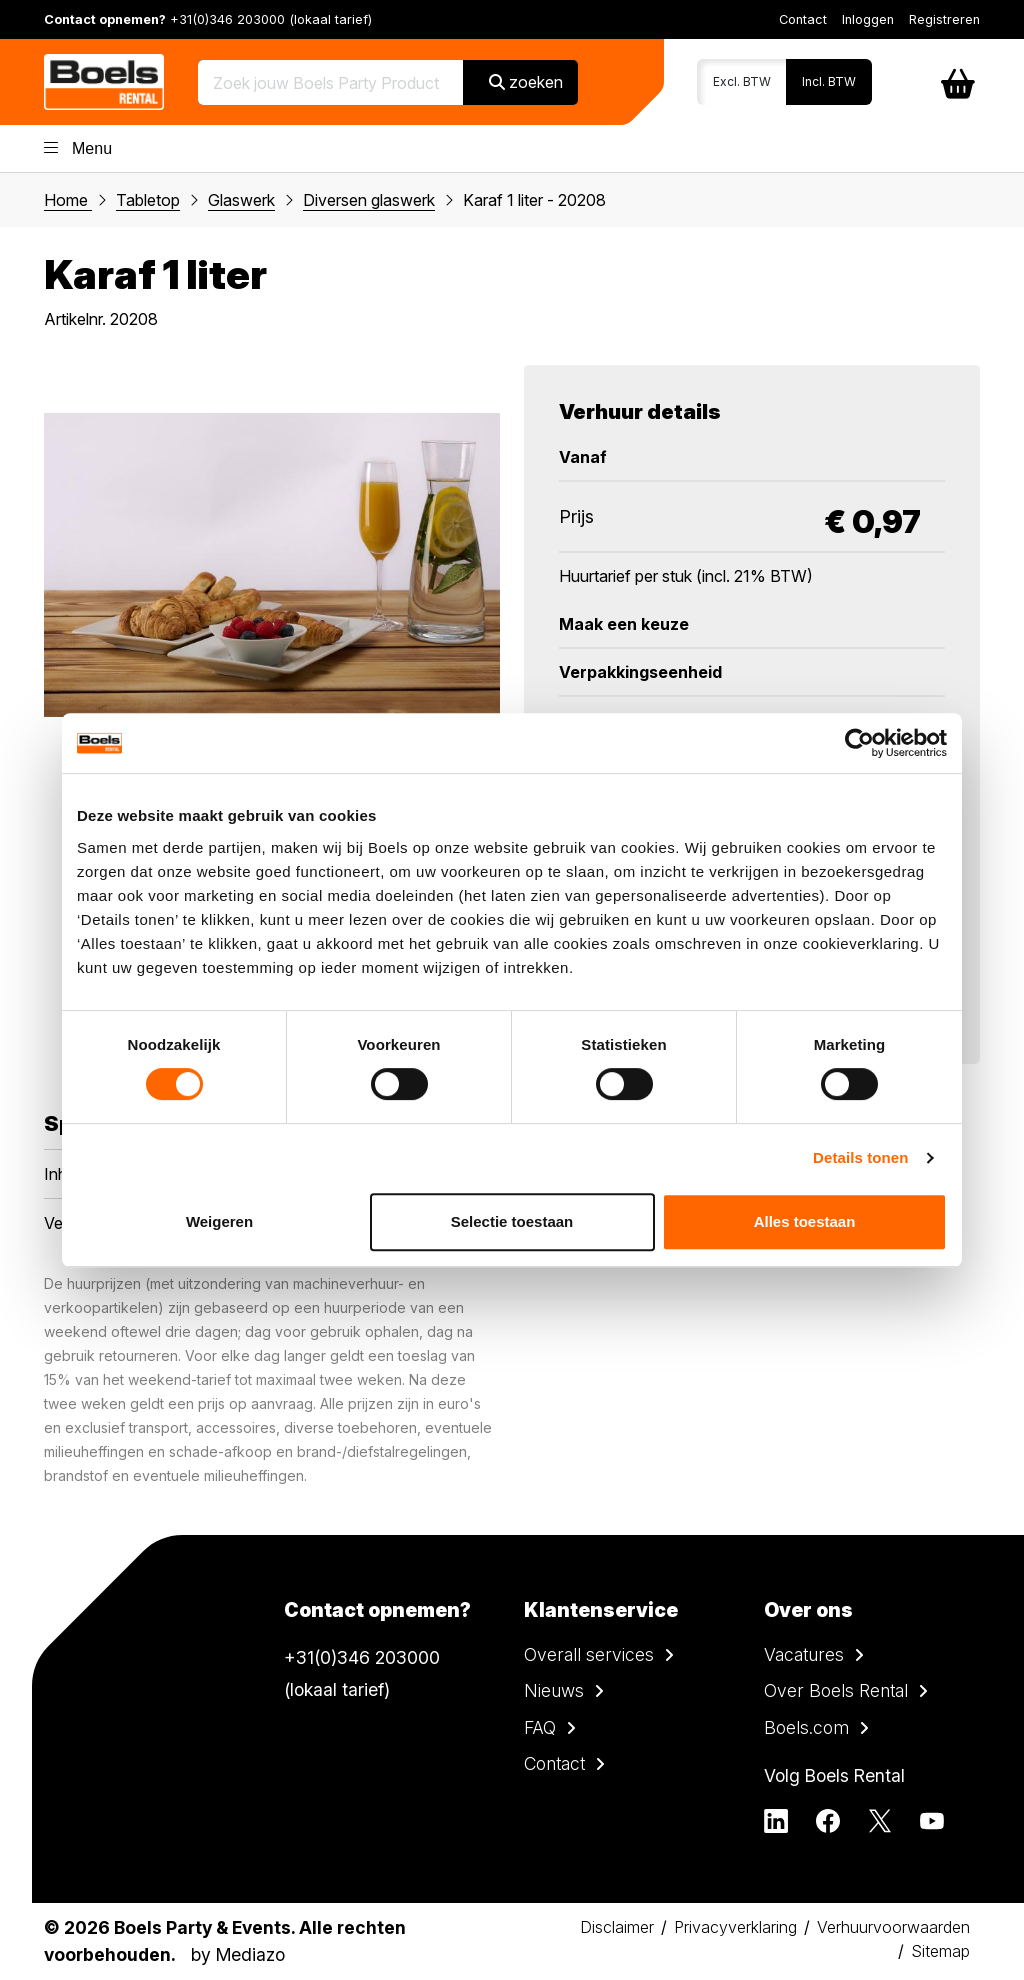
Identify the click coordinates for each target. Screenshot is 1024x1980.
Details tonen (860, 1157)
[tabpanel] (272, 565)
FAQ (540, 1727)
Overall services (589, 1654)
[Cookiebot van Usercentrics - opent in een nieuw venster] (859, 743)
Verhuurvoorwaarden (893, 1927)
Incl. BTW (829, 81)
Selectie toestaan (512, 1221)
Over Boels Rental (836, 1690)
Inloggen (868, 19)
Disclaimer (617, 1927)
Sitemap (940, 1951)
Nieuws (554, 1690)
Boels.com (806, 1727)
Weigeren (219, 1221)
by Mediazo (238, 1954)
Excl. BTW (742, 81)
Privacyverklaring (735, 1927)
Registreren (944, 19)
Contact (803, 19)
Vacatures (804, 1654)
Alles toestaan (805, 1221)
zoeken (526, 82)
